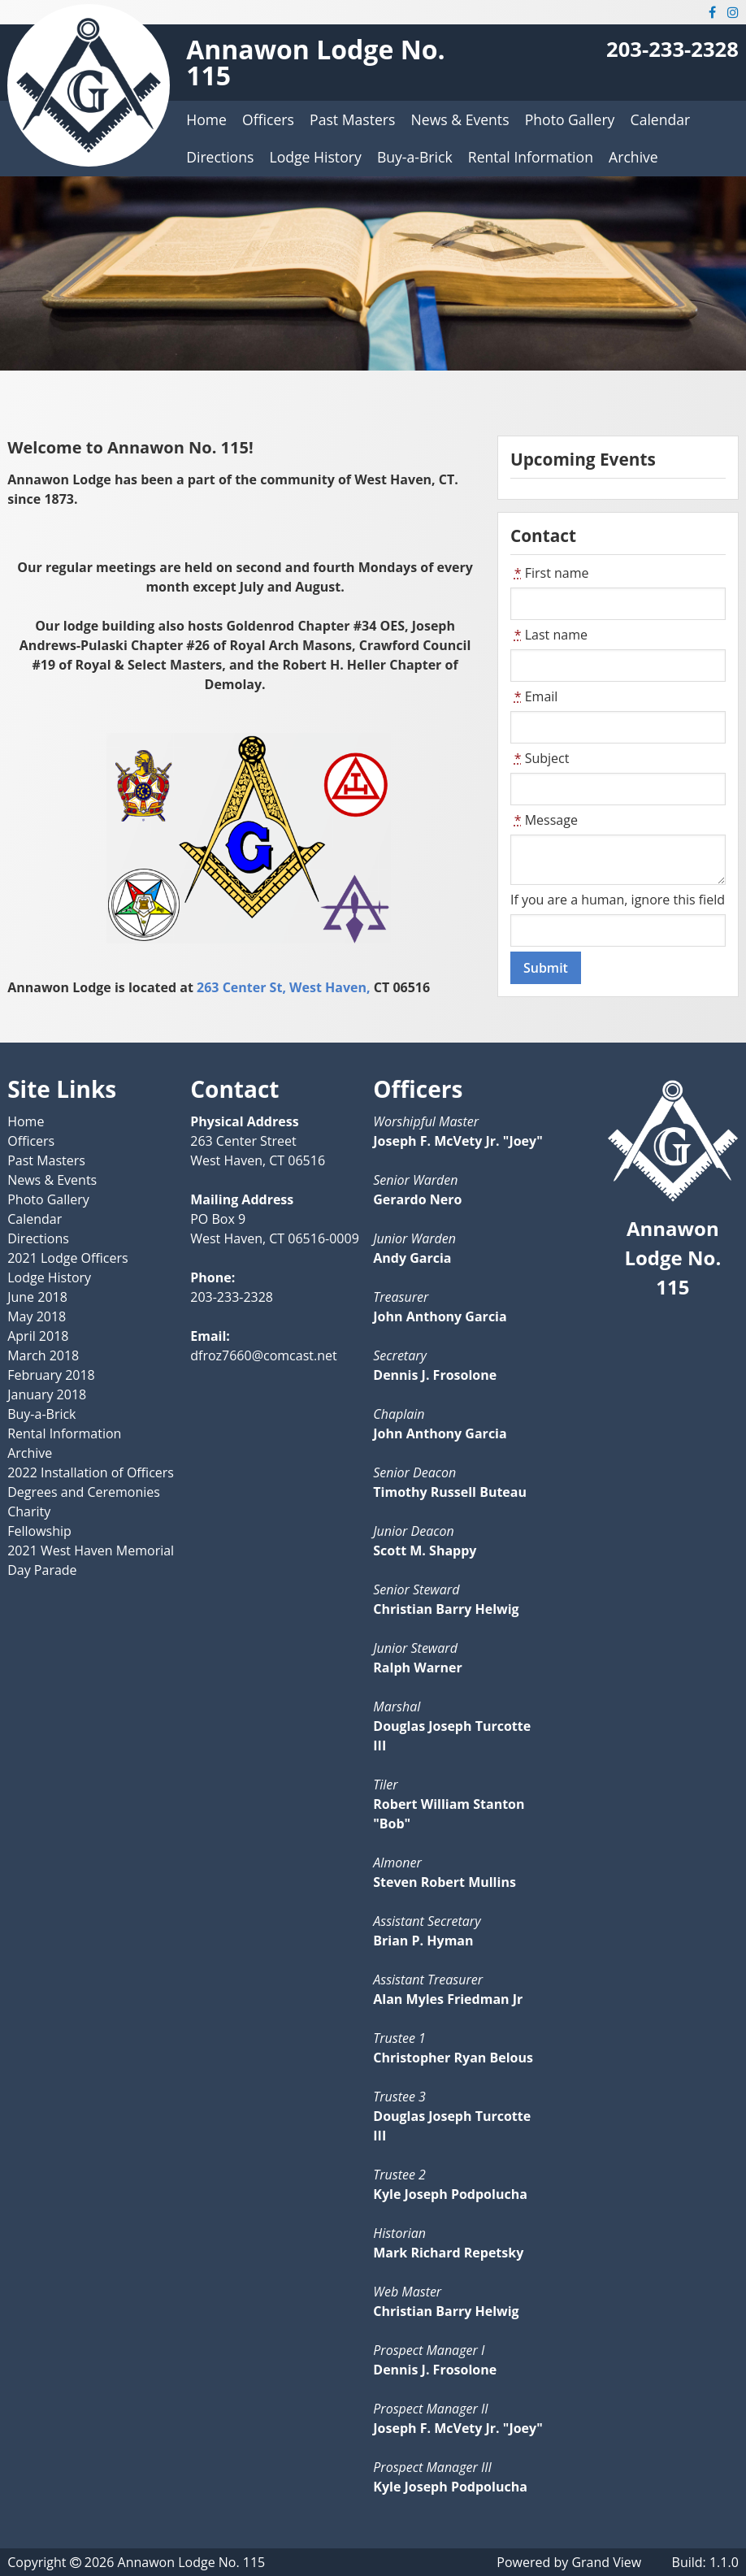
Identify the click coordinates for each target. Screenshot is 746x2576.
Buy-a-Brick (415, 157)
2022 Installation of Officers (90, 1472)
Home (206, 119)
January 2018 (46, 1394)
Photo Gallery (570, 119)
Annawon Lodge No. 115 (315, 62)
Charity (28, 1511)
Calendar (661, 119)
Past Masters (352, 119)
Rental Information (530, 157)
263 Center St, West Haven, (284, 987)
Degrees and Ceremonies (83, 1492)
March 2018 (43, 1355)
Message (544, 820)
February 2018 (51, 1375)
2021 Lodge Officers (67, 1258)
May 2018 (36, 1316)
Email (533, 696)
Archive (633, 157)
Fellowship (39, 1531)
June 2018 (37, 1297)
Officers (268, 119)
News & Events (460, 119)
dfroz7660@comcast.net (263, 1355)
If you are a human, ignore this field (617, 900)
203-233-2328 (672, 49)
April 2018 (37, 1336)
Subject (540, 758)
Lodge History (316, 157)
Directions (220, 157)
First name (549, 573)
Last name (549, 635)
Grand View (606, 2562)
